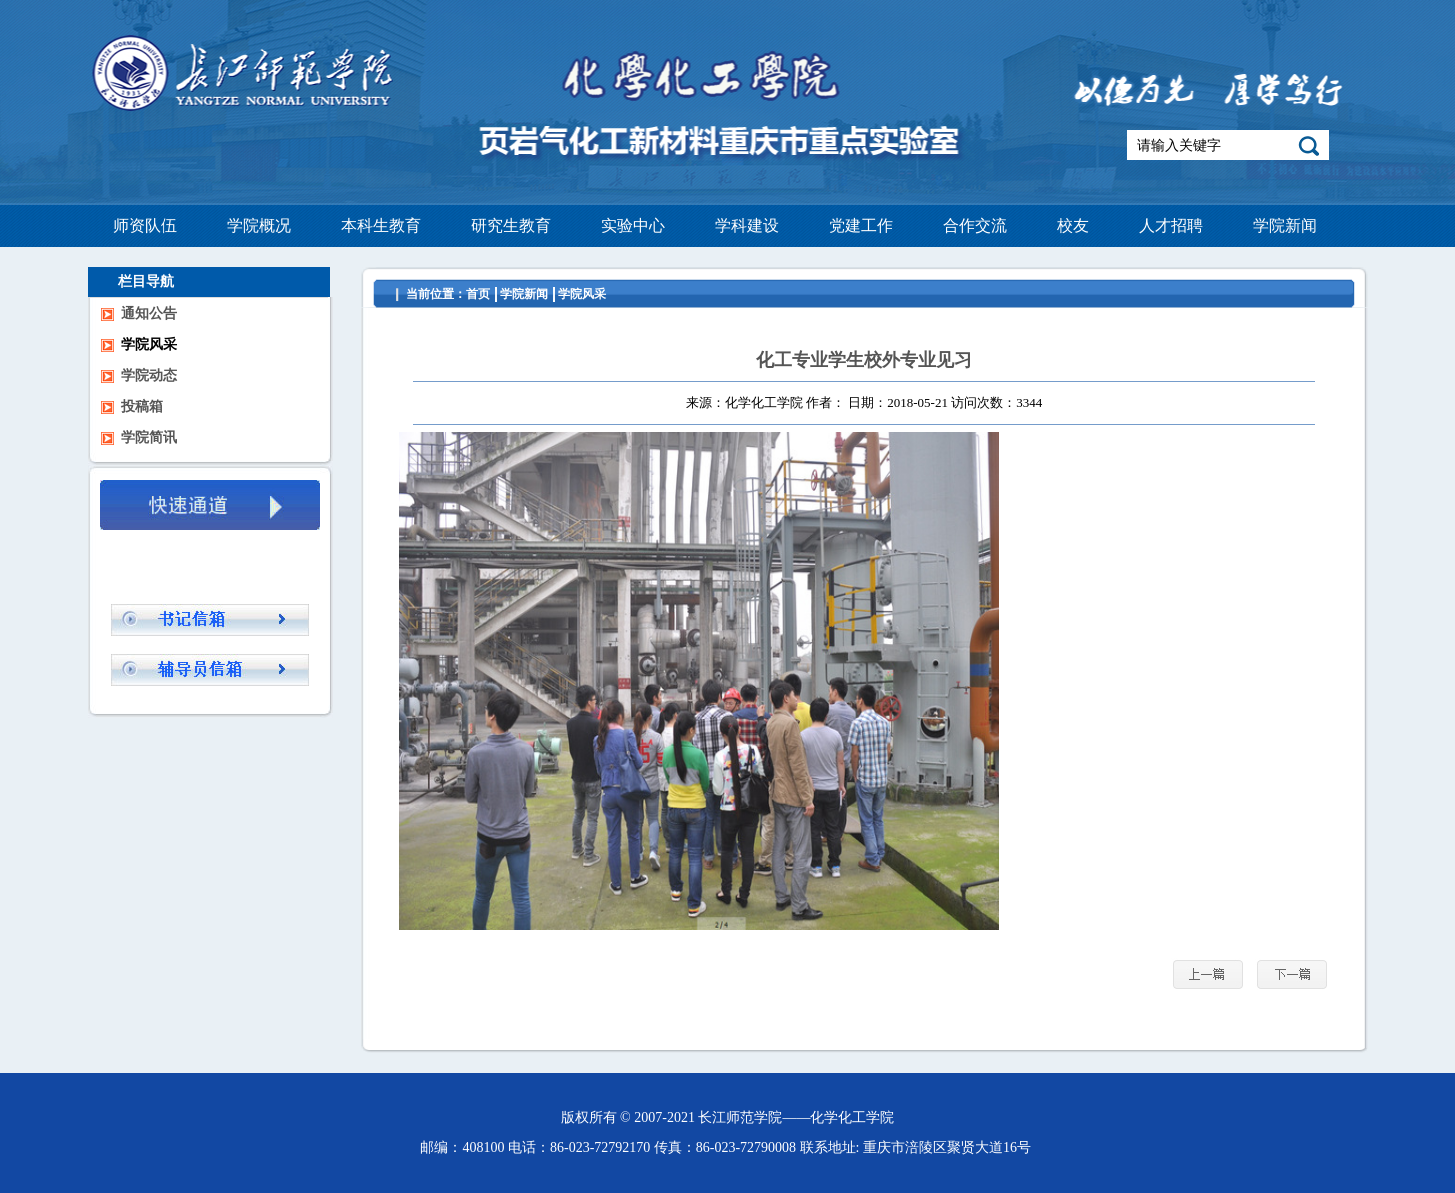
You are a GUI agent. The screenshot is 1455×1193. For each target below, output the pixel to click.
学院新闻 (524, 294)
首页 (478, 294)
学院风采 (582, 294)
